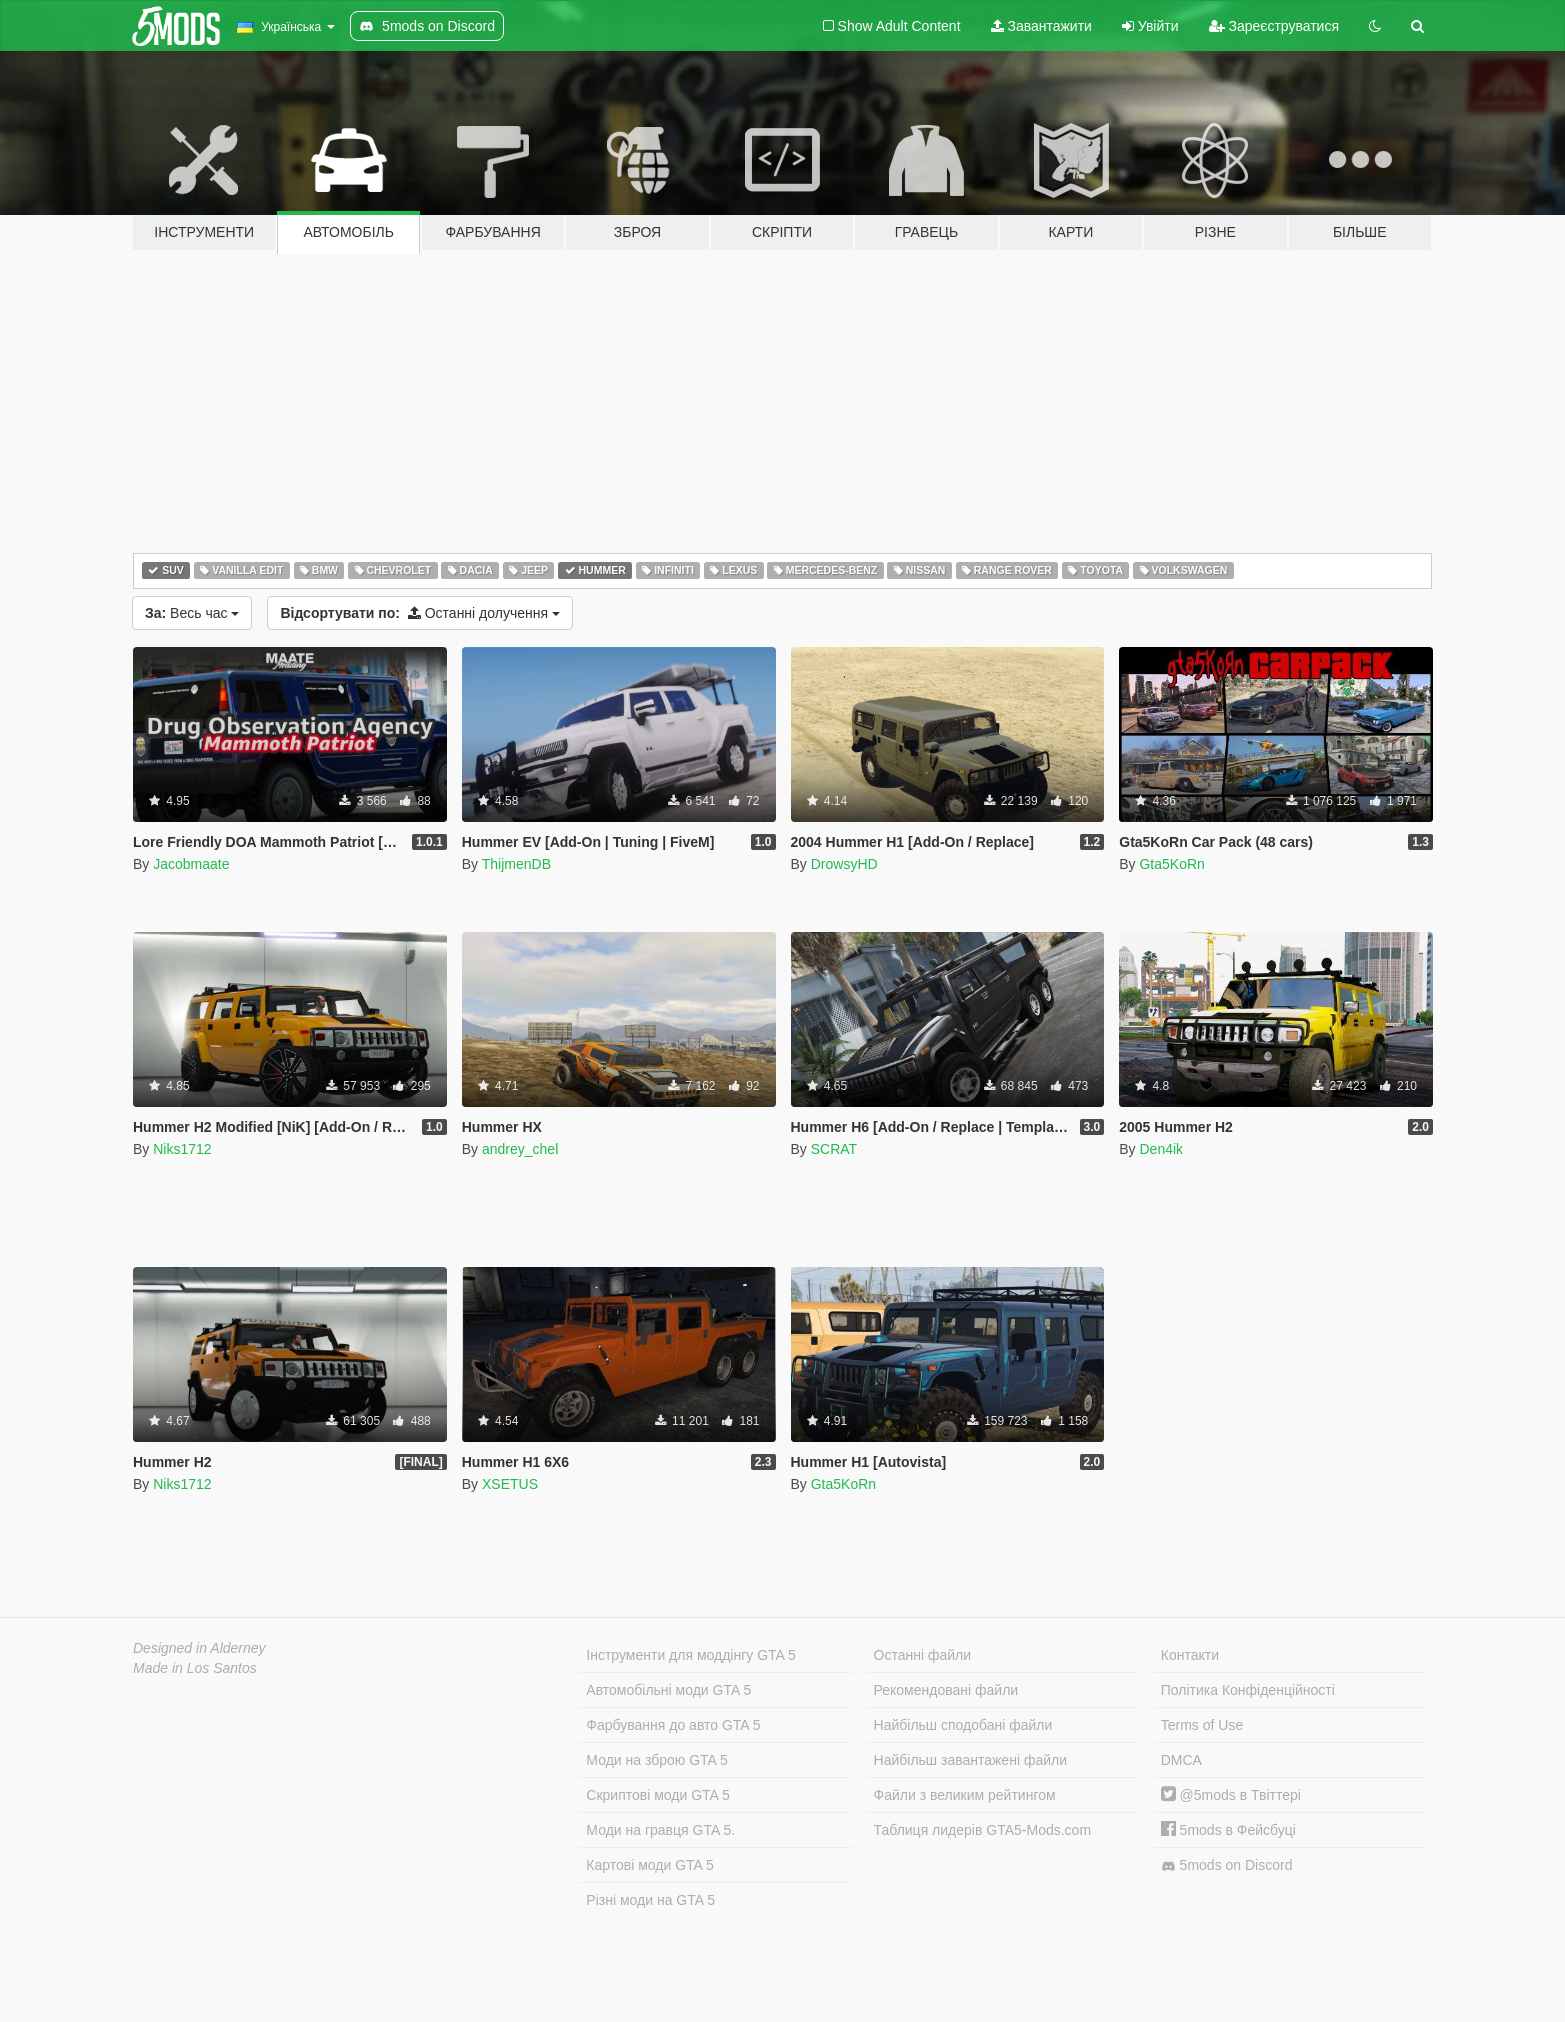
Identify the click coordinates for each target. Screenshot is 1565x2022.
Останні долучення (420, 613)
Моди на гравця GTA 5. (660, 1830)
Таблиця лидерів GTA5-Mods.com (983, 1830)
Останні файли (923, 1655)
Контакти (1190, 1655)
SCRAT (834, 1149)
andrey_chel (520, 1149)
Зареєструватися (1274, 26)
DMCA (1181, 1760)
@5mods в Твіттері (1231, 1795)
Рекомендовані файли (946, 1690)
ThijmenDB (516, 864)
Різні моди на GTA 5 (650, 1900)
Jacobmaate (191, 864)
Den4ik (1161, 1149)
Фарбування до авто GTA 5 (673, 1725)
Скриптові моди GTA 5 (658, 1795)
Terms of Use (1202, 1725)
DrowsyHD (844, 864)
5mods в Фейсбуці (1228, 1830)
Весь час (192, 613)
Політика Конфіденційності (1248, 1690)
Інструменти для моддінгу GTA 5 (691, 1655)
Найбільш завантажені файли (970, 1760)
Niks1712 (182, 1149)
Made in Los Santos (195, 1668)
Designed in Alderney (199, 1648)
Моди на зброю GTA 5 (656, 1760)
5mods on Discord (1227, 1865)
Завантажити (1041, 26)
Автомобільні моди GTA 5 (668, 1690)
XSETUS (510, 1484)
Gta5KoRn (1171, 864)
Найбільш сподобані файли (963, 1725)
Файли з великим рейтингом (965, 1795)
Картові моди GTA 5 (650, 1865)
